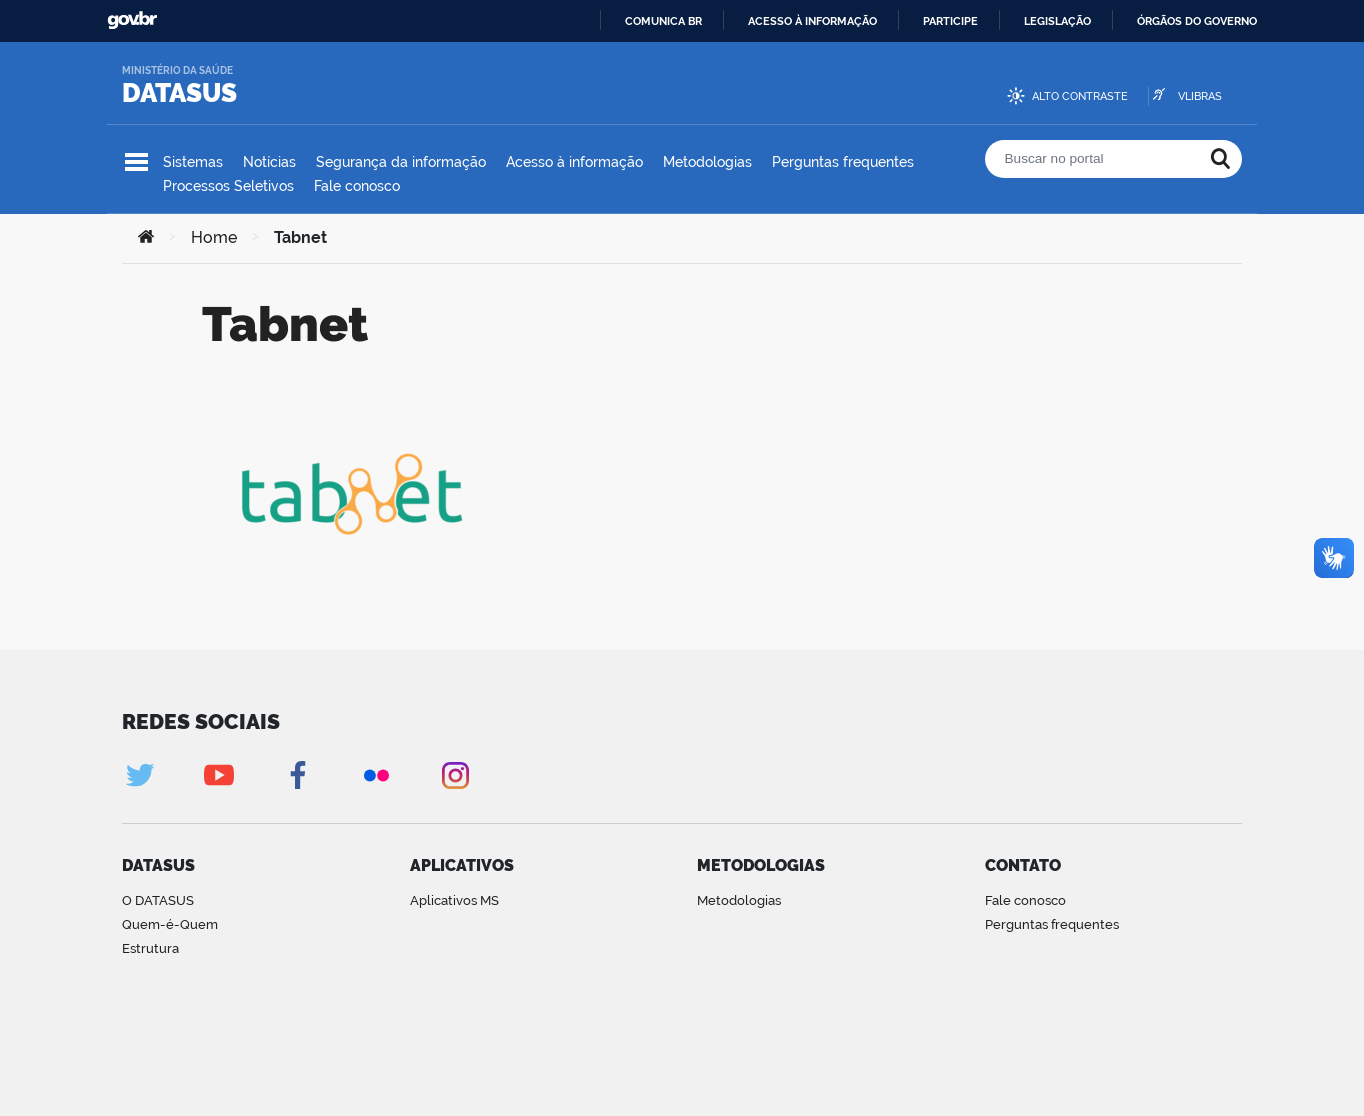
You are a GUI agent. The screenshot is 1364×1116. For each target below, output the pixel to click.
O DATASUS (158, 900)
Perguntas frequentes (843, 162)
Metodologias (707, 162)
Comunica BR (663, 21)
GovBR (132, 20)
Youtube (218, 775)
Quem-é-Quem (170, 924)
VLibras (1200, 96)
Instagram (455, 775)
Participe (950, 21)
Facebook (297, 775)
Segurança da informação (401, 162)
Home (214, 237)
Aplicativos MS (454, 900)
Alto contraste (1080, 96)
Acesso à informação (812, 21)
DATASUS (179, 93)
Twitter (139, 775)
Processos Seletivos (228, 186)
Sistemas (193, 162)
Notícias (269, 162)
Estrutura (150, 948)
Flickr (376, 775)
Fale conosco (357, 186)
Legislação (1057, 21)
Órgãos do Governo (1197, 21)
